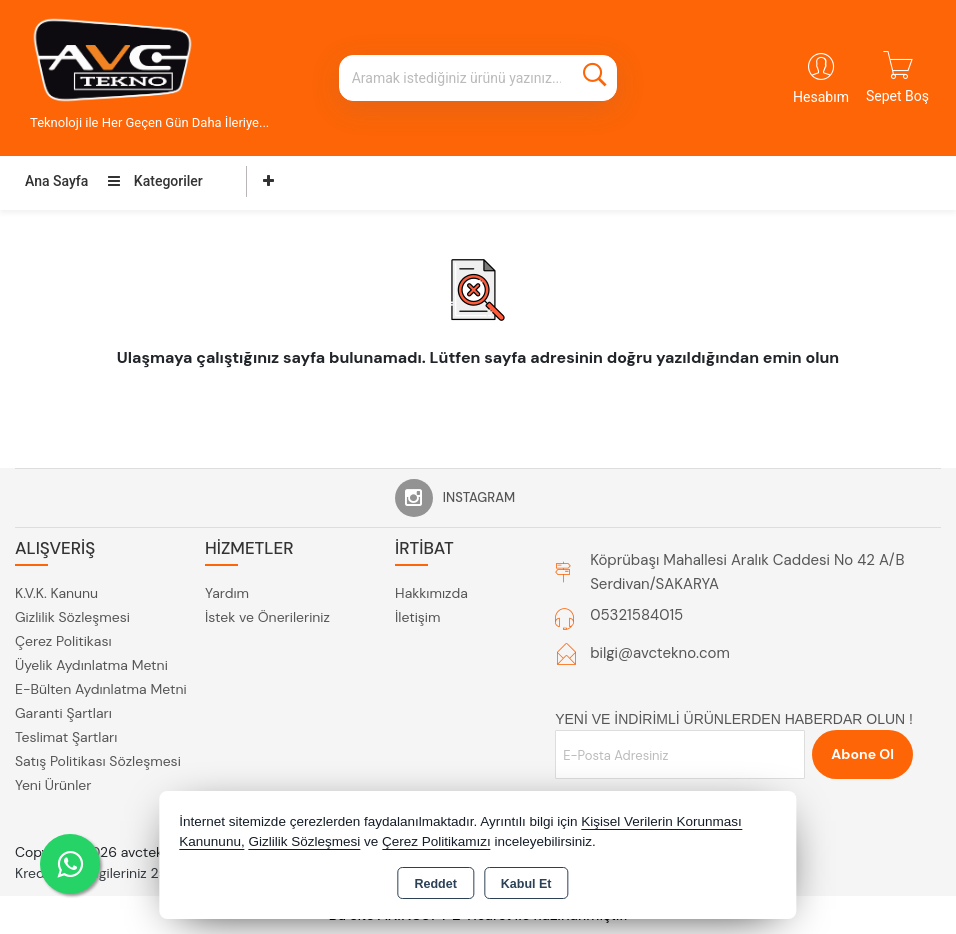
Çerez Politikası (63, 641)
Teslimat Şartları (66, 737)
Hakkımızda (431, 593)
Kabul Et (526, 884)
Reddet (435, 884)
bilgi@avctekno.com (660, 653)
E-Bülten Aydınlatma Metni (101, 689)
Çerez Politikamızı (436, 841)
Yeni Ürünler (53, 785)
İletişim (417, 617)
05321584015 (636, 615)
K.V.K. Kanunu (56, 593)
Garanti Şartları (63, 713)
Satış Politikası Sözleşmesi (98, 761)
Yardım (227, 593)
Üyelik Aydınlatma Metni (91, 665)
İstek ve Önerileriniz (267, 617)
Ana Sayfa (56, 181)
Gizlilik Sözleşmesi (72, 617)
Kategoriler (155, 181)
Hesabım (821, 97)
